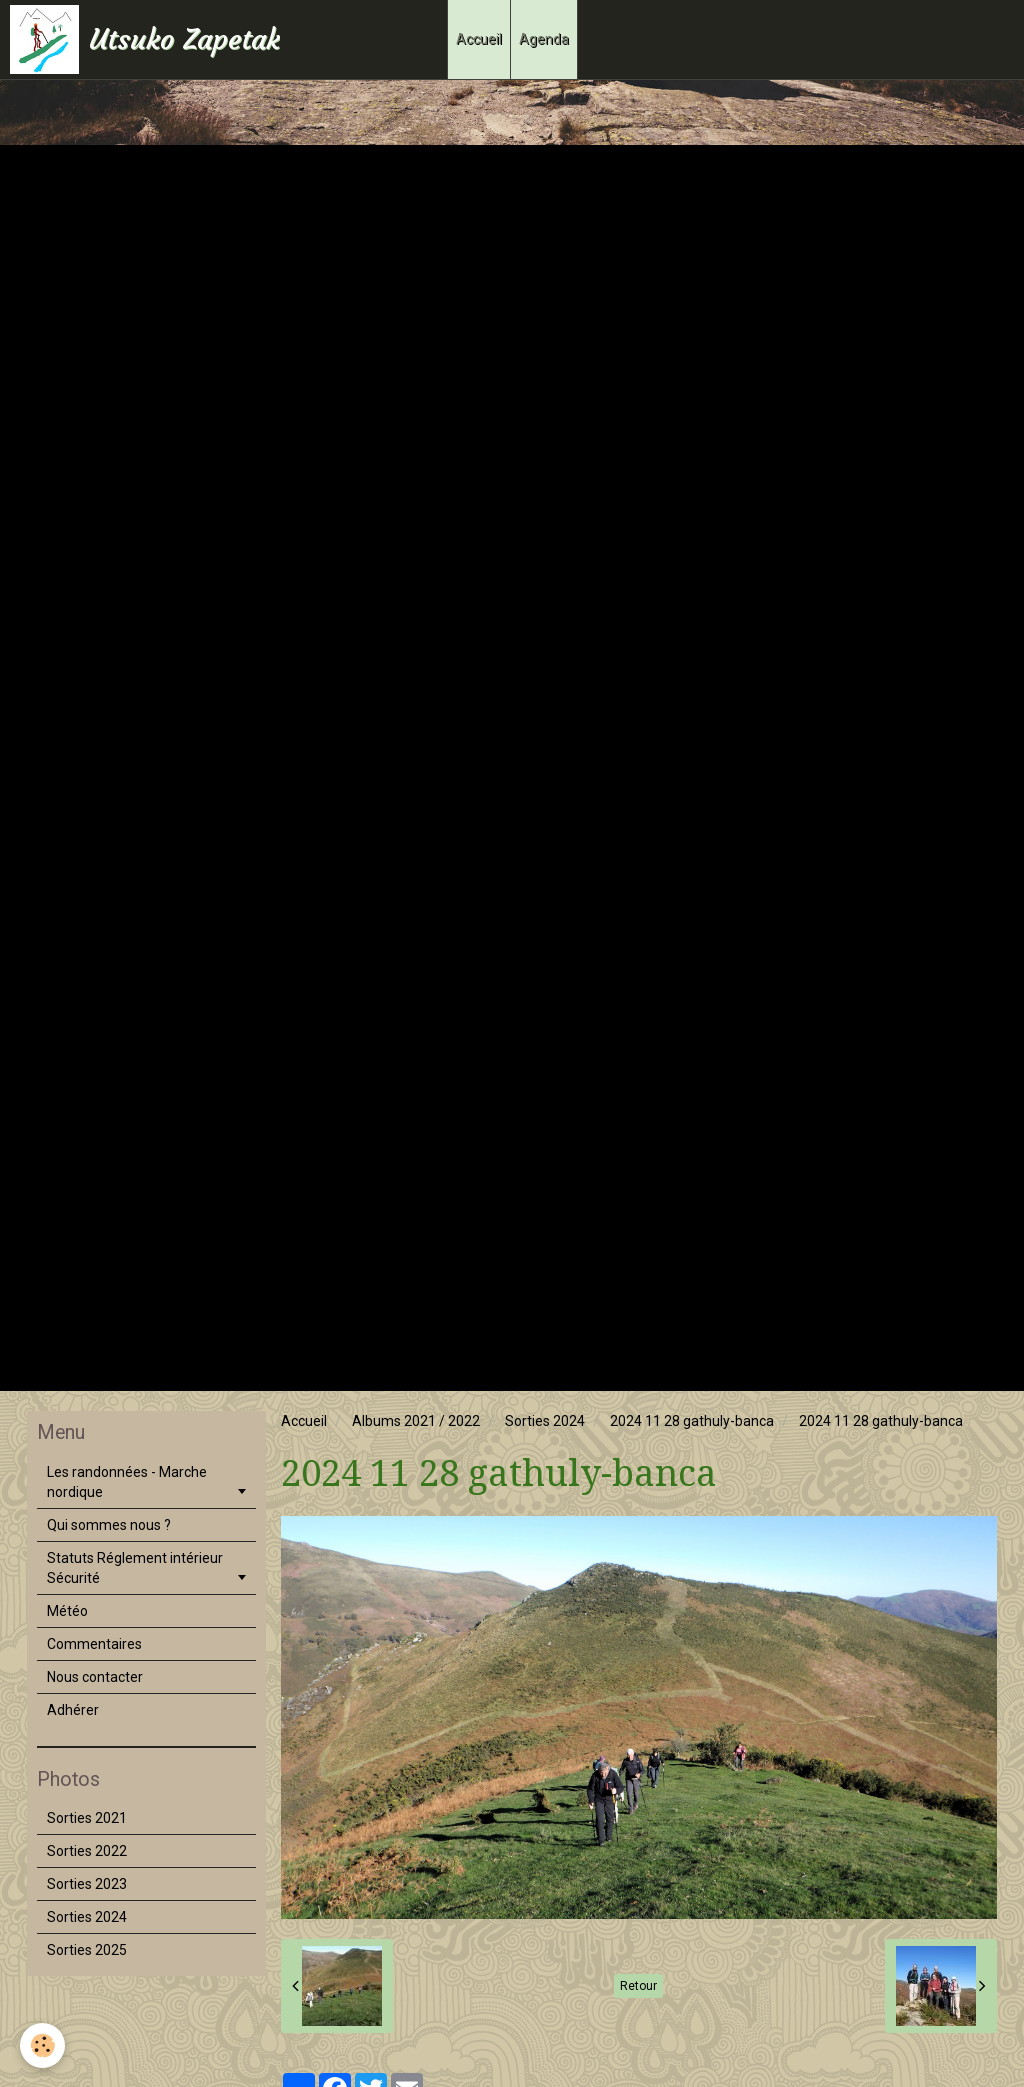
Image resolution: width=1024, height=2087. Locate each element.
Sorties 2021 (87, 1818)
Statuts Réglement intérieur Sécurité (135, 1568)
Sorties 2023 (87, 1884)
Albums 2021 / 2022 (416, 1421)
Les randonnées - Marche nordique (127, 1482)
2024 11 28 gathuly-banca (692, 1421)
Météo (67, 1611)
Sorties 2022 (87, 1851)
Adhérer (73, 1710)
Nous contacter (95, 1677)
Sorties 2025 (87, 1950)
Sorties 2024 (545, 1421)
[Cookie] (42, 2045)
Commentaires (94, 1644)
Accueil (479, 39)
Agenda (544, 39)
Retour (638, 1986)
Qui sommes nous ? (109, 1525)
